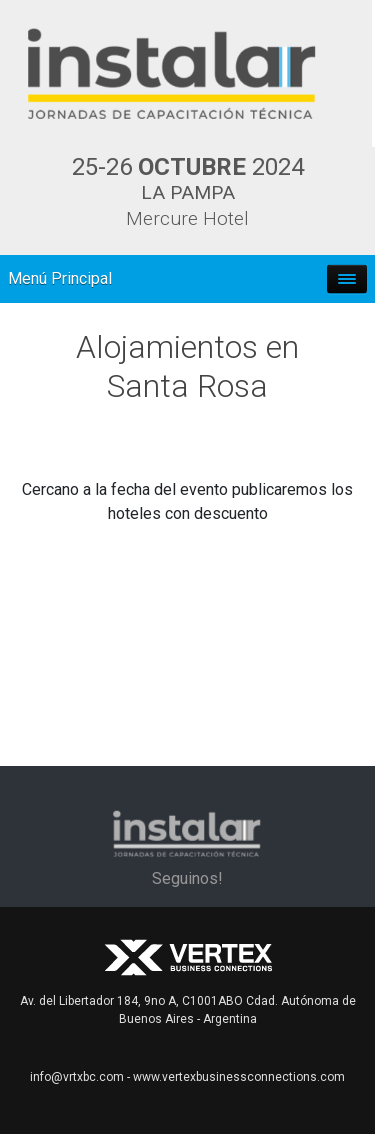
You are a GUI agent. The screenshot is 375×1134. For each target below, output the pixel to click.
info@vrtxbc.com (77, 1077)
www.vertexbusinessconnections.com (239, 1077)
